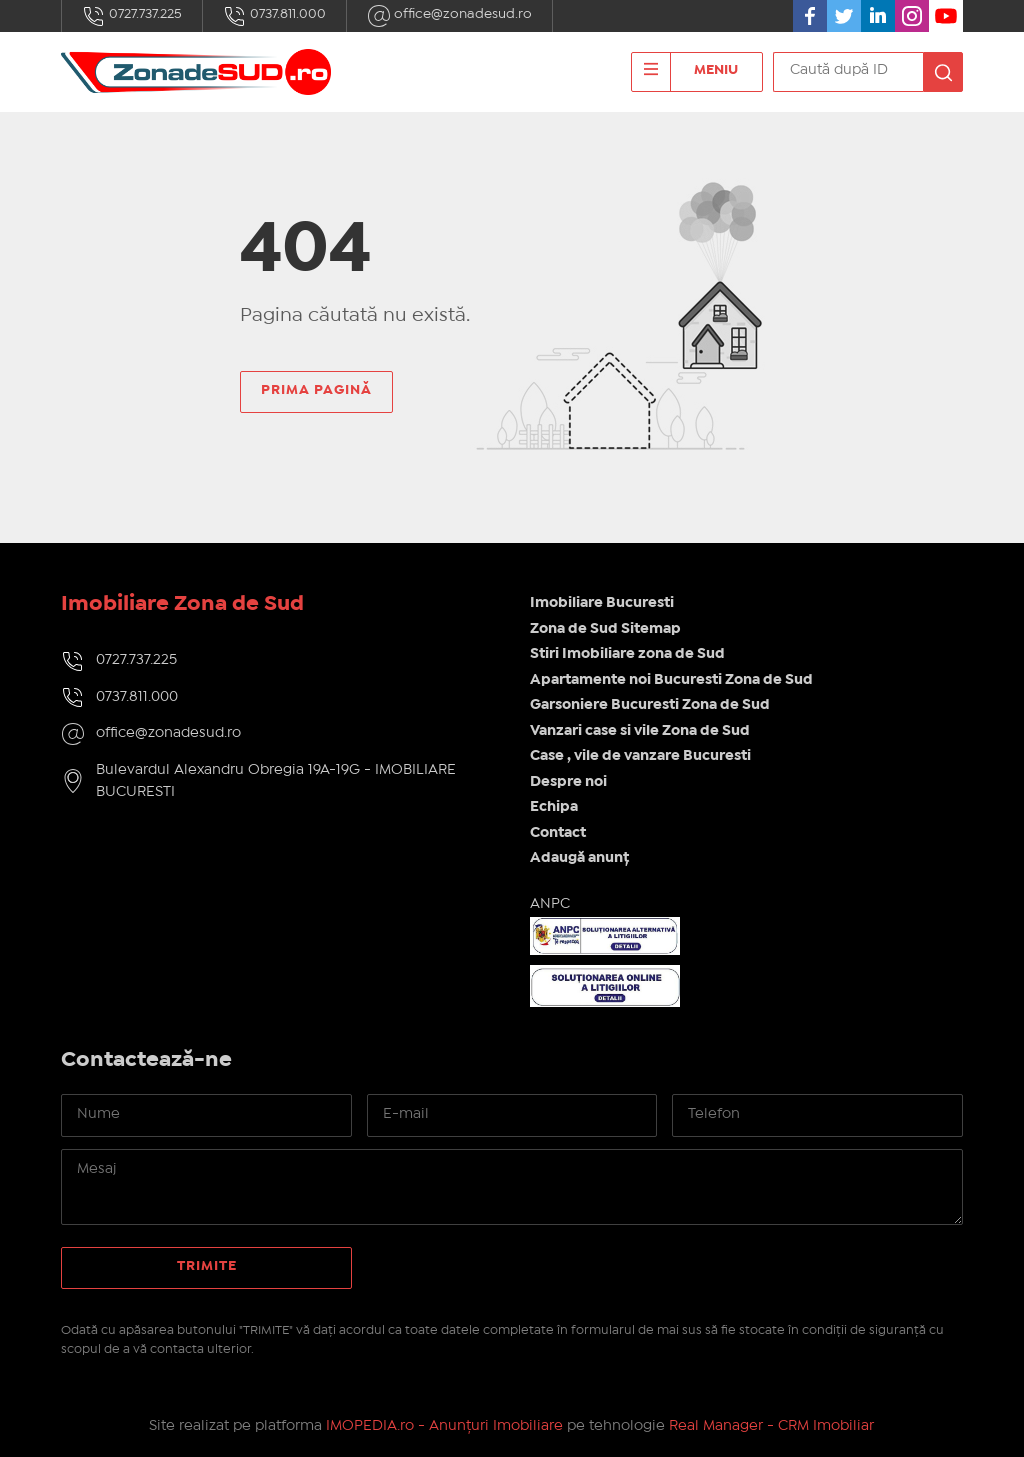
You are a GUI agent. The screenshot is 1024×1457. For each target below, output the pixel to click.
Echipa (554, 807)
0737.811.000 (274, 16)
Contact (558, 833)
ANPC (550, 904)
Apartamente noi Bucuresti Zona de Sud (671, 680)
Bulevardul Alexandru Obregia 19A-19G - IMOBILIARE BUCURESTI (276, 781)
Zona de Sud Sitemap (605, 629)
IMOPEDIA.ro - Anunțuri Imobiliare (444, 1426)
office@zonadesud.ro (449, 16)
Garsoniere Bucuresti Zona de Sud (650, 705)
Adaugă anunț (579, 858)
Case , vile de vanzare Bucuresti (640, 756)
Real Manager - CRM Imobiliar (771, 1426)
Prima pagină (316, 390)
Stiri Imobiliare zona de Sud (627, 654)
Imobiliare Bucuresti (602, 603)
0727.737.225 (132, 16)
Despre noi (568, 782)
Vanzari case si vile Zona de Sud (640, 731)
